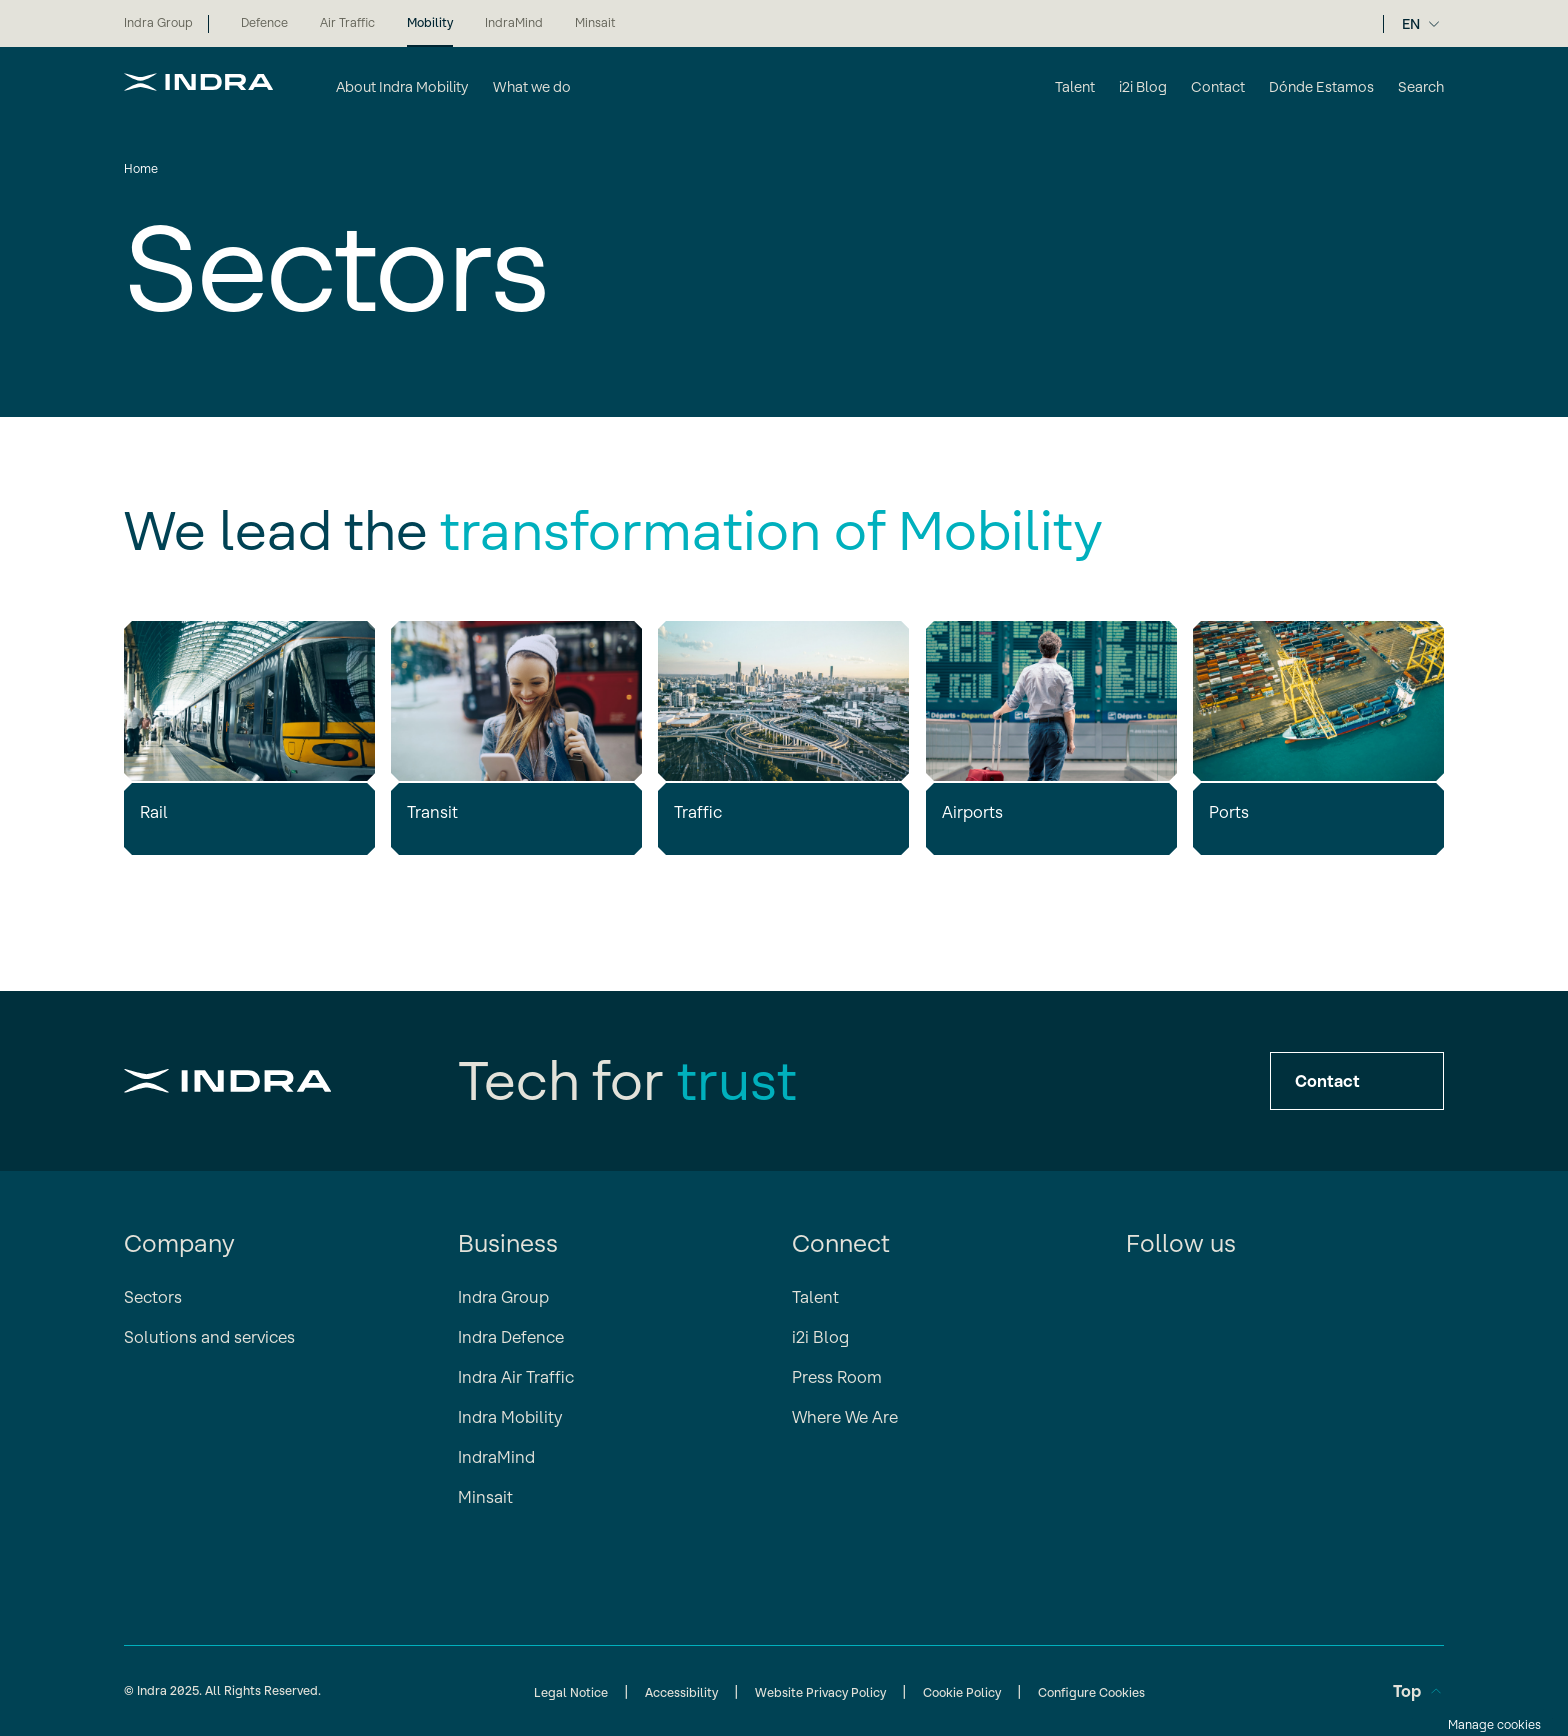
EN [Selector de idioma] (1411, 24)
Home (141, 168)
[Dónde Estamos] (1321, 89)
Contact (1357, 1081)
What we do (532, 87)
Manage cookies (1494, 1724)
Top (1418, 1691)
